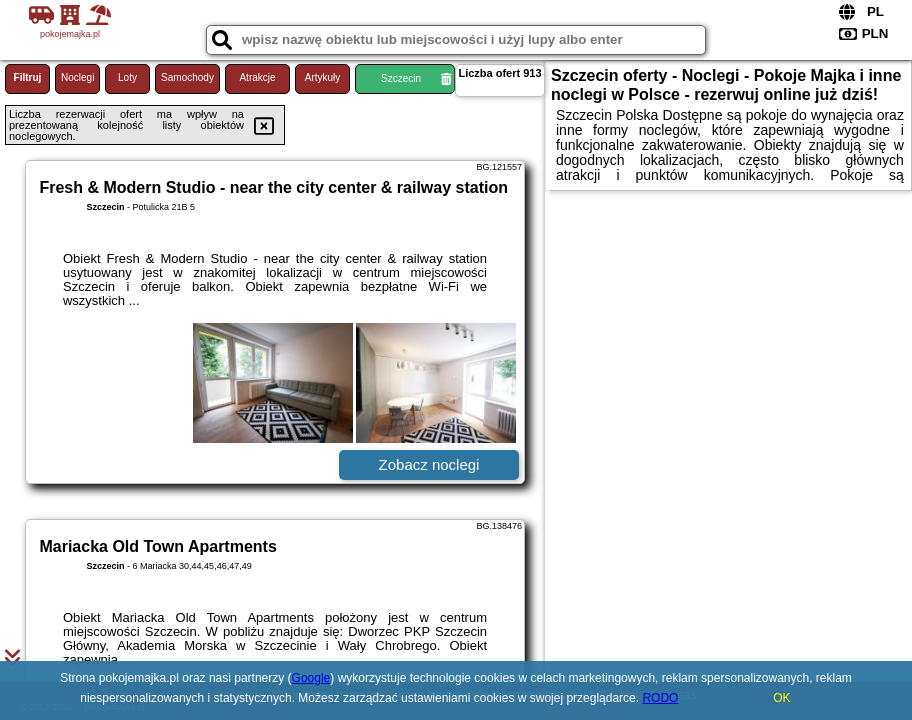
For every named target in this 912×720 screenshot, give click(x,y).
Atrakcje (257, 77)
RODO (660, 698)
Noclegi (77, 77)
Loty (127, 77)
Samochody (187, 77)
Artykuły (323, 77)
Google (311, 678)
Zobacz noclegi (429, 464)
